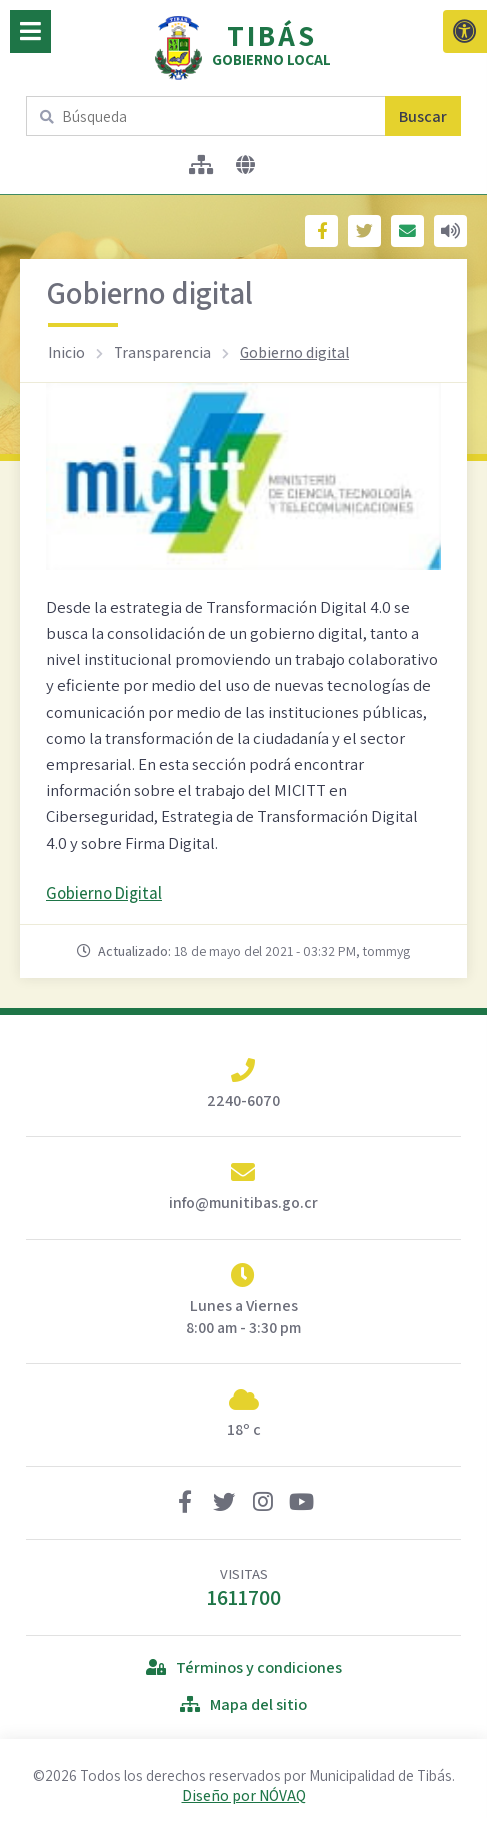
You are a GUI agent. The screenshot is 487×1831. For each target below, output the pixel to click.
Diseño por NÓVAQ (244, 1795)
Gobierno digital (294, 352)
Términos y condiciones (244, 1667)
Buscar (423, 116)
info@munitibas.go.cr (243, 1202)
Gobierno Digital (104, 893)
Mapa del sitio (243, 1704)
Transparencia (162, 352)
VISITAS (244, 1587)
